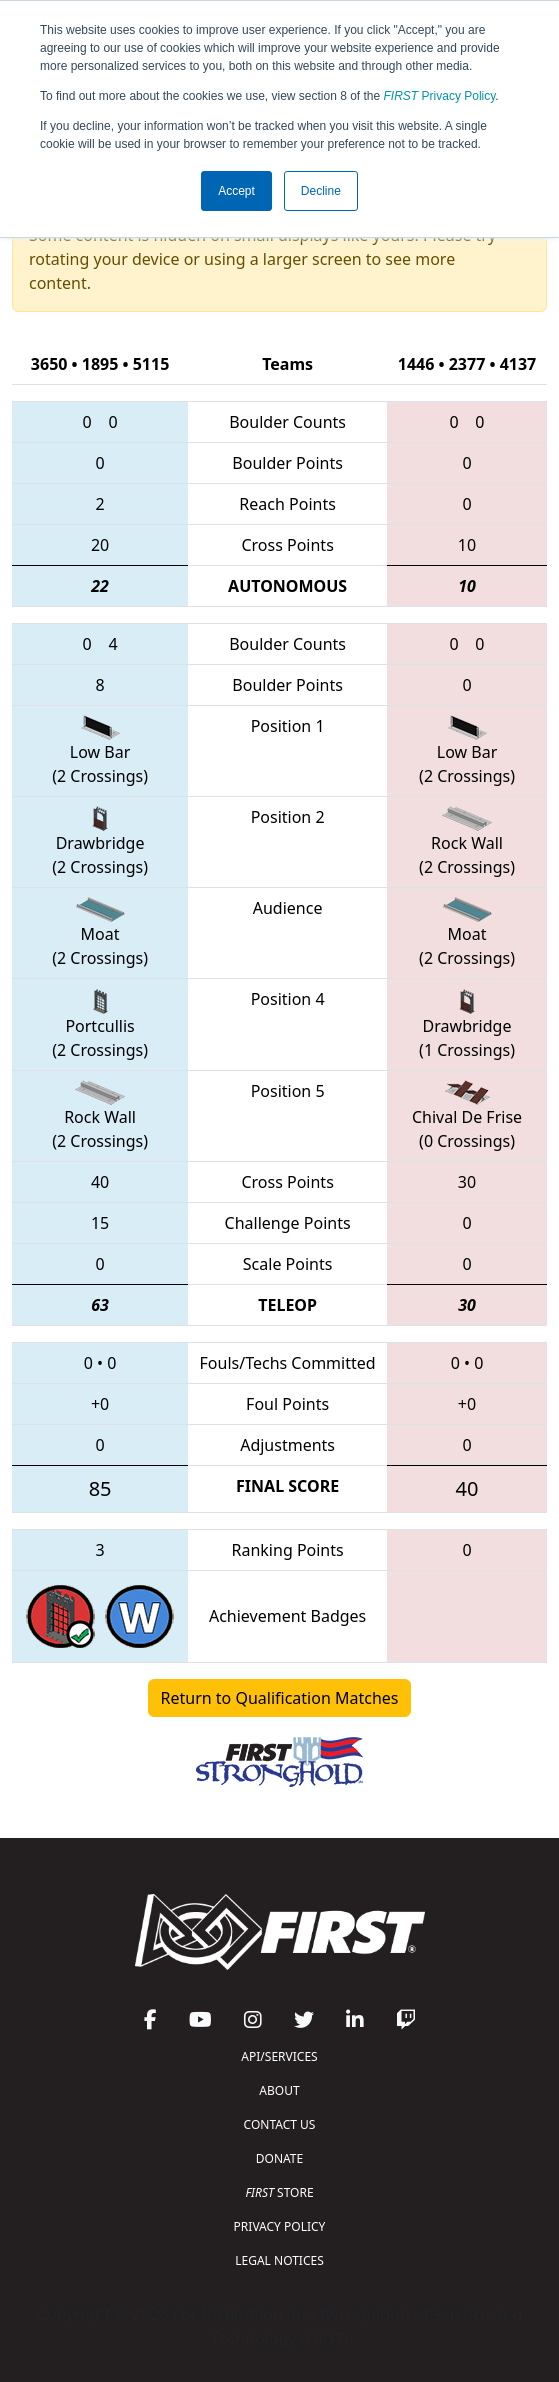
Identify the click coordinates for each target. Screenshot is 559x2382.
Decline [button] (321, 191)
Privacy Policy (440, 96)
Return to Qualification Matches (280, 1698)
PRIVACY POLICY (280, 2226)
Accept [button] (236, 191)
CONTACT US (280, 2124)
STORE (279, 2192)
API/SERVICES (279, 2056)
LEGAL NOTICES (279, 2260)
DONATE (279, 2158)
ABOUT (279, 2090)
